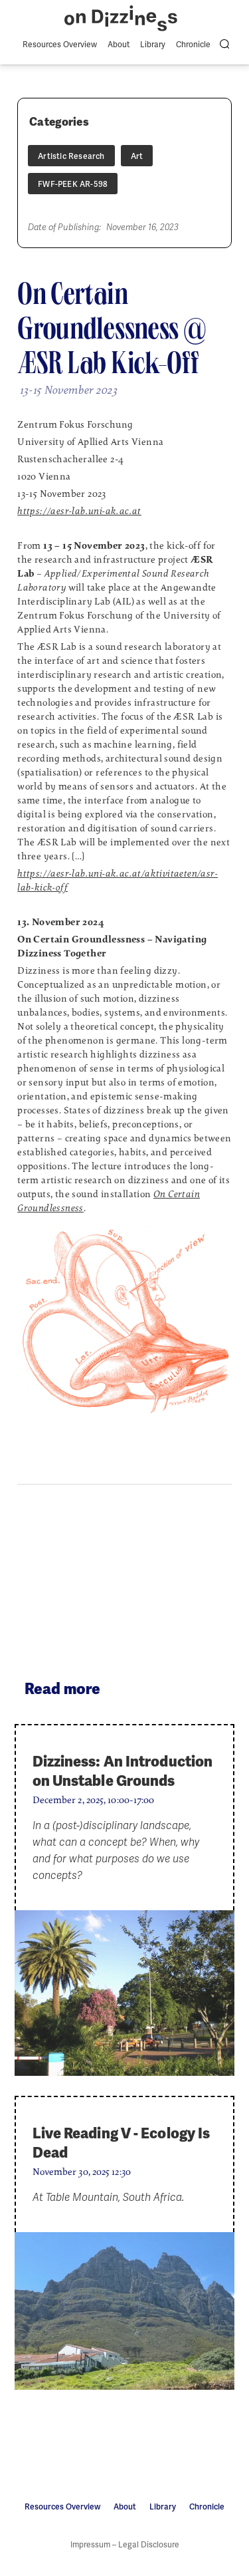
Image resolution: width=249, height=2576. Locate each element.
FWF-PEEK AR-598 (73, 184)
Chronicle (193, 44)
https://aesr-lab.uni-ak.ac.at (79, 511)
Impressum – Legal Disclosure (124, 2544)
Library (152, 44)
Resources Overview (60, 44)
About (119, 44)
